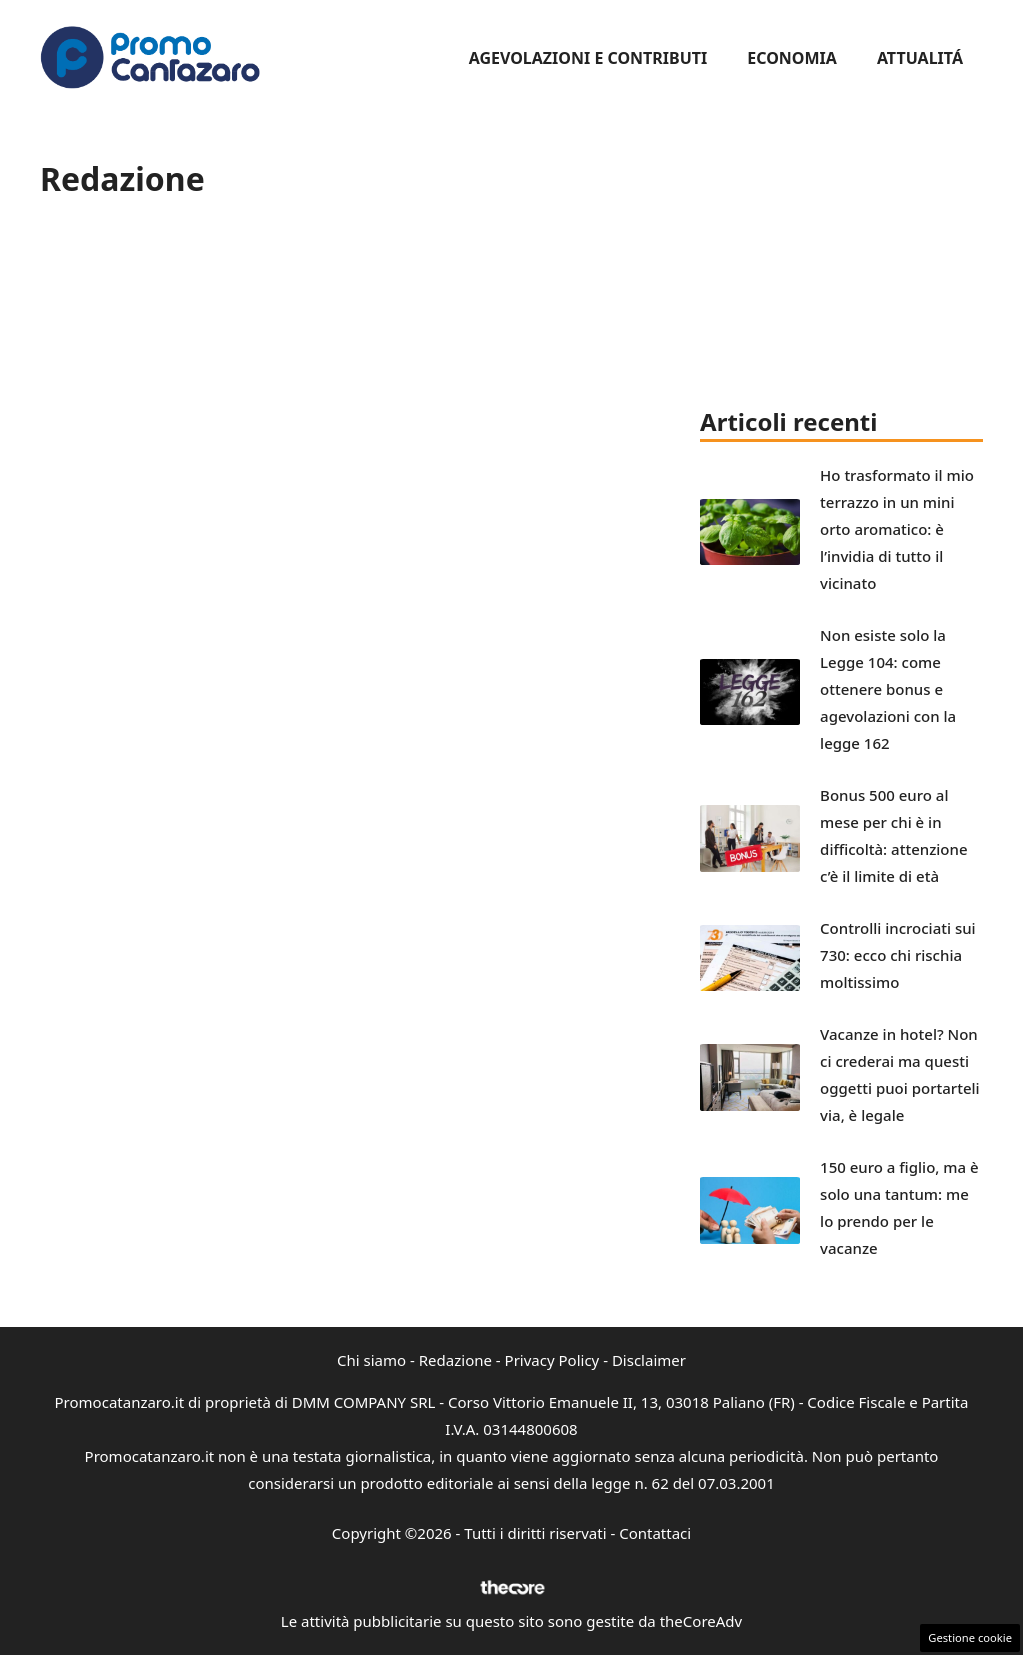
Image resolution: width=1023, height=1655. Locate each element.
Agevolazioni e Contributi (588, 58)
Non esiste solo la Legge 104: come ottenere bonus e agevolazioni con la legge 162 (888, 689)
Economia (792, 58)
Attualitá (920, 58)
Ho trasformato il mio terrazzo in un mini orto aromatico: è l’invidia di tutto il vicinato (897, 529)
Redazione (455, 1360)
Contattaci (655, 1533)
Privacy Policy (552, 1360)
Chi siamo (371, 1360)
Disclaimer (649, 1360)
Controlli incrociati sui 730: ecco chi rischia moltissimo (898, 955)
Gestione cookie (970, 1637)
